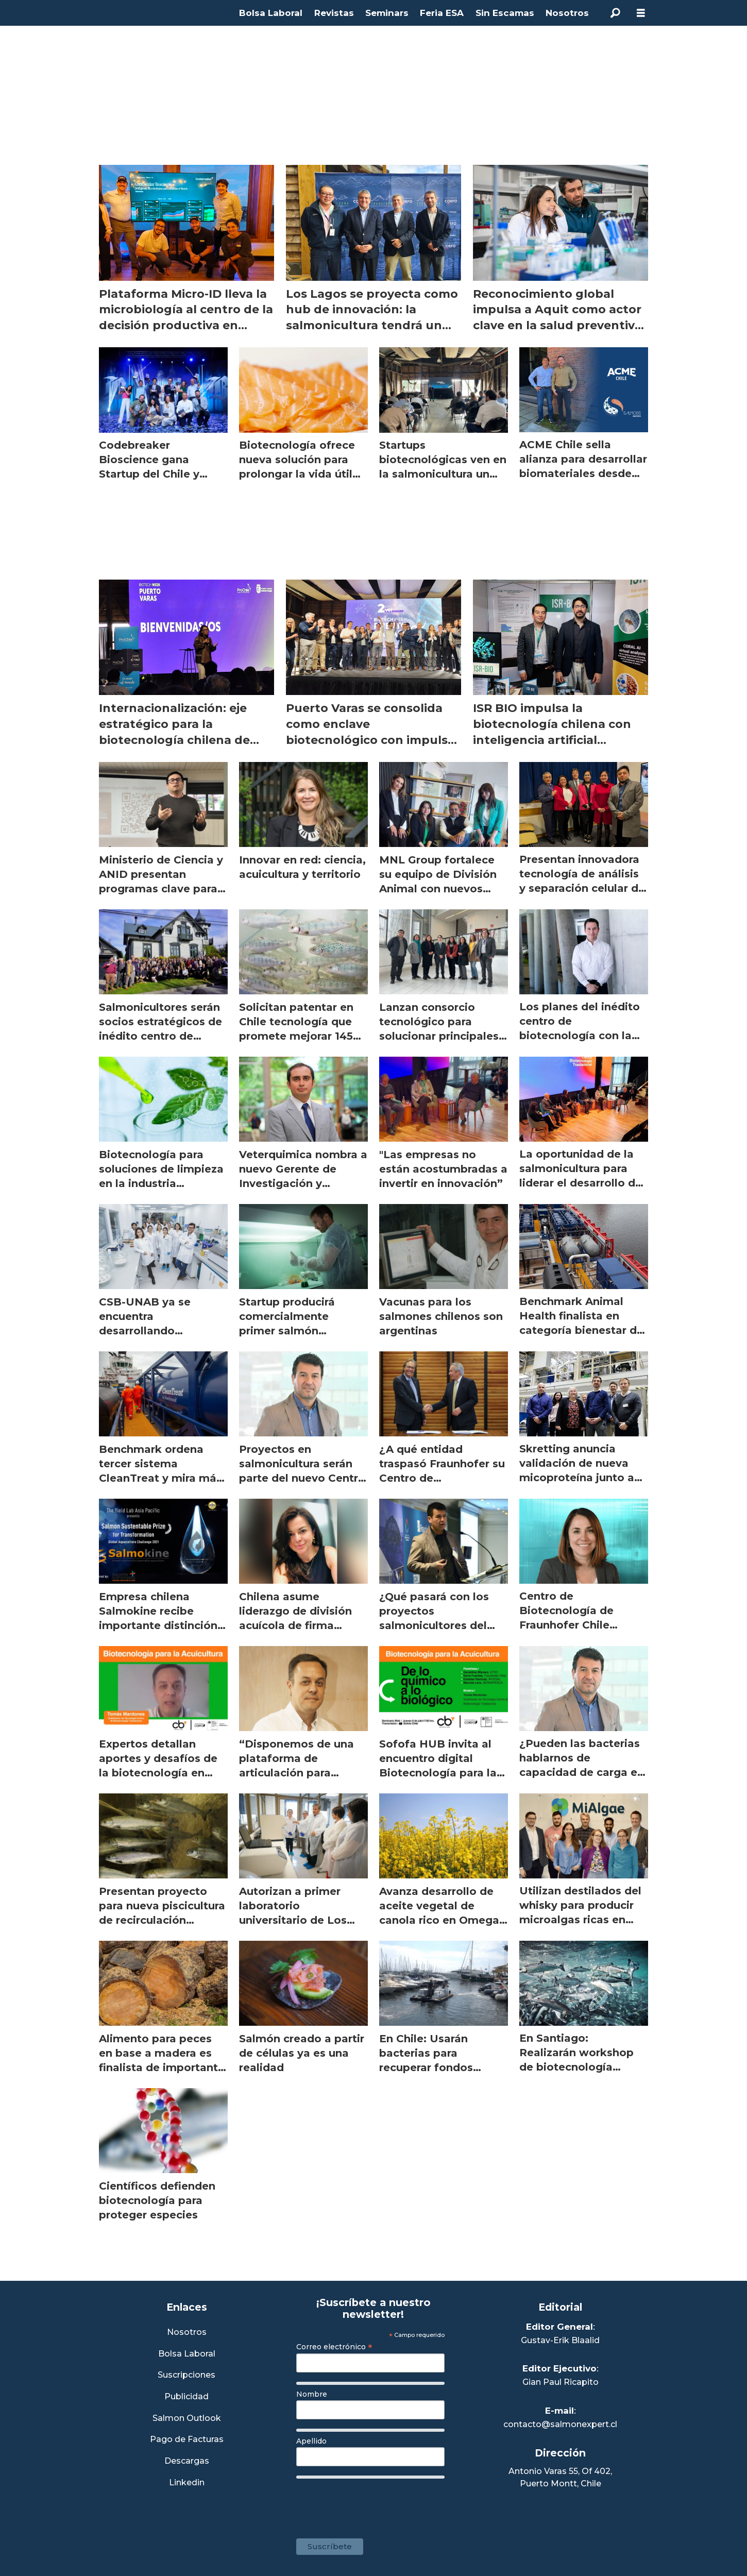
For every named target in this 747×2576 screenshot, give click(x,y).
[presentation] (374, 2503)
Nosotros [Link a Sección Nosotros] (187, 2332)
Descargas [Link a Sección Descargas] (186, 2461)
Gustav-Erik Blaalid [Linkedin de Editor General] (560, 2340)
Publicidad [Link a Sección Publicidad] (186, 2397)
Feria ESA (442, 13)
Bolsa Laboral (270, 13)
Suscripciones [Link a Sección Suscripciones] (186, 2375)
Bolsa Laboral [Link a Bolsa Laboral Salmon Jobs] (186, 2354)
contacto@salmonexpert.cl (560, 2424)
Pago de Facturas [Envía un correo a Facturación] (187, 2439)
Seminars (387, 13)
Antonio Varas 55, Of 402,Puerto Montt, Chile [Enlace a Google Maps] (560, 2477)
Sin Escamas (505, 13)
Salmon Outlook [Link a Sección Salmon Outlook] (186, 2418)
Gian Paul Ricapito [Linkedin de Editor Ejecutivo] (560, 2382)
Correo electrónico (334, 2347)
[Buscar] (615, 13)
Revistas (334, 13)
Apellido (311, 2441)
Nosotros (567, 13)
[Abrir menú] (641, 13)
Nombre (311, 2394)
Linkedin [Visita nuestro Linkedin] (187, 2483)
